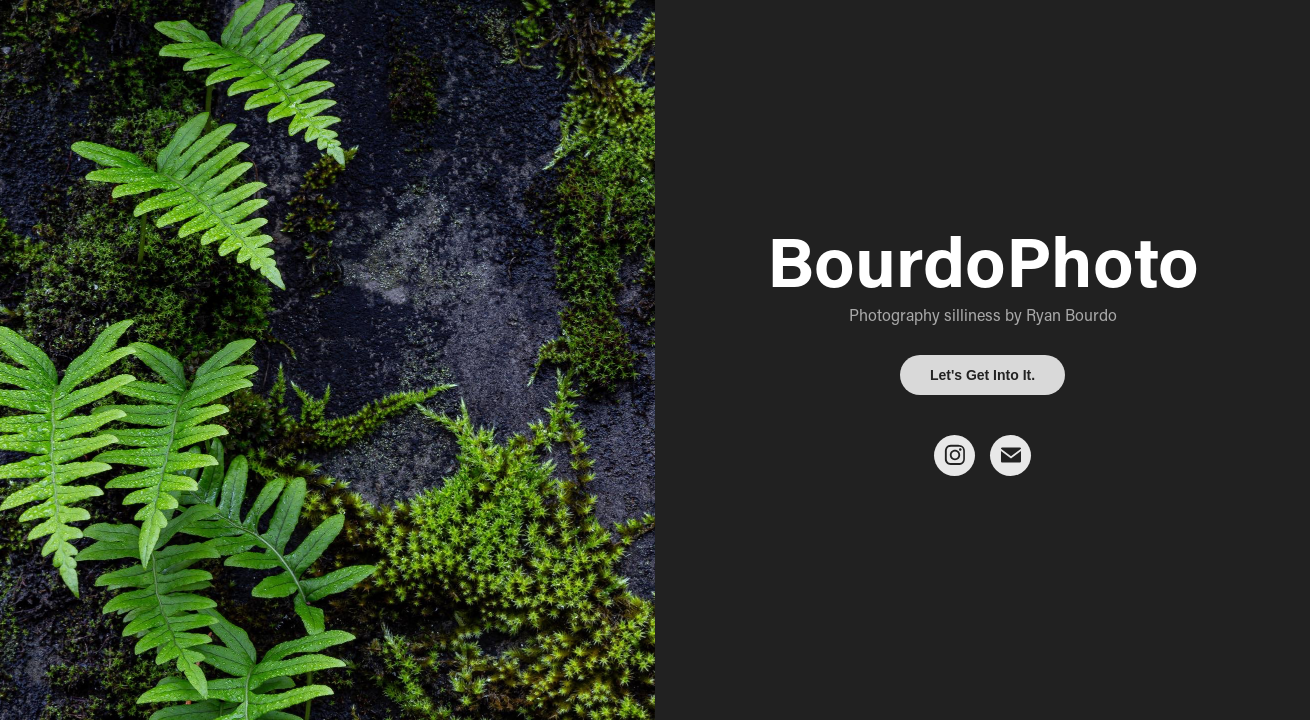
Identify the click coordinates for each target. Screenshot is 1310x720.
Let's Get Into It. (982, 375)
